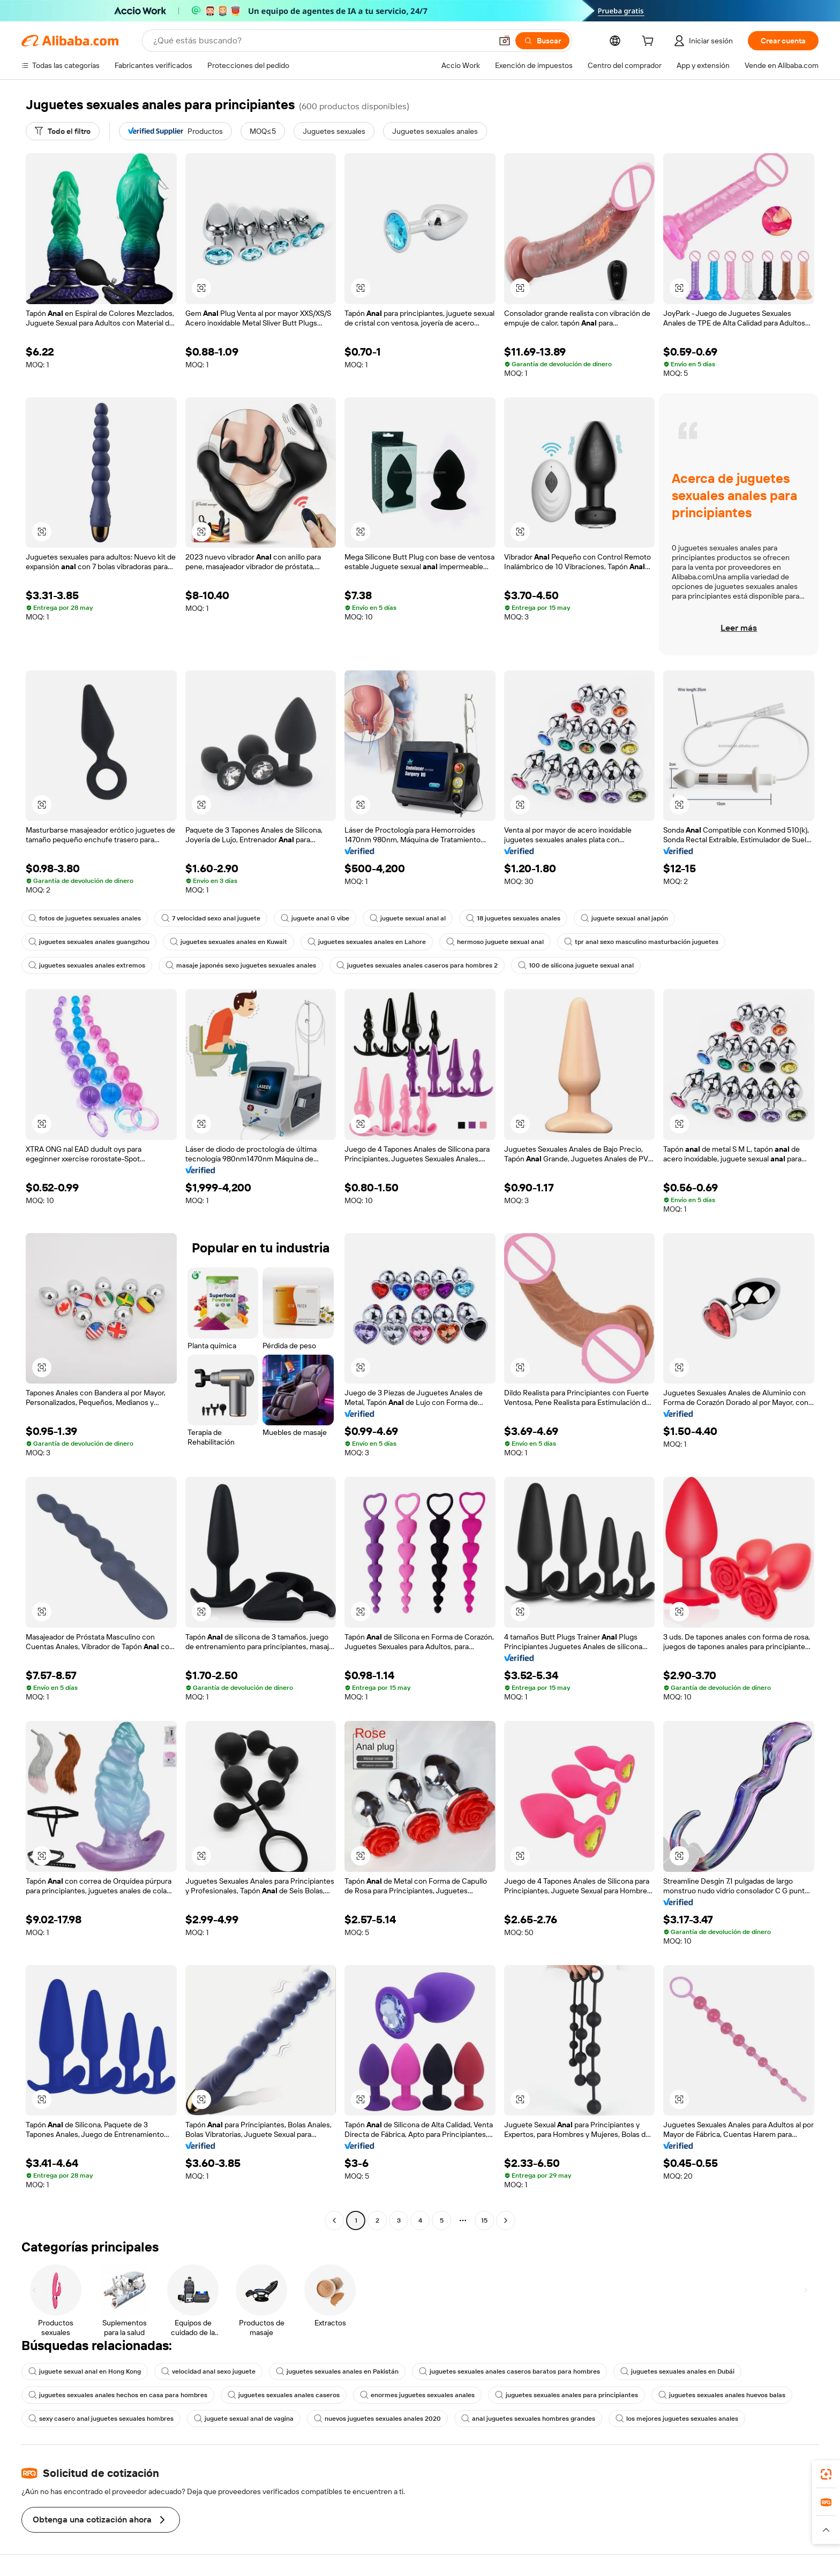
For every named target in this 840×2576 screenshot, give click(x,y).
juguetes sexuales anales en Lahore (367, 942)
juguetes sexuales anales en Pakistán (337, 2371)
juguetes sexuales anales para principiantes (566, 2395)
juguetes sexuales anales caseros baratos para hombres (509, 2371)
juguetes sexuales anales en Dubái (677, 2371)
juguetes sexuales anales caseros (284, 2395)
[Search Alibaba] (321, 41)
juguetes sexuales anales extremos (86, 965)
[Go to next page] (505, 2220)
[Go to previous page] (334, 2220)
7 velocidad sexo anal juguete (210, 918)
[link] (826, 2474)
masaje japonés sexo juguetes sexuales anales (241, 965)
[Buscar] (542, 40)
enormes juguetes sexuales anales (417, 2395)
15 (484, 2220)
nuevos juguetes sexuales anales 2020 (377, 2418)
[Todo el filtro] (63, 131)
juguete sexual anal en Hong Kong (84, 2371)
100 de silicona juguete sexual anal (576, 965)
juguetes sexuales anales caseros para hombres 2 (417, 965)
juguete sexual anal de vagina (244, 2418)
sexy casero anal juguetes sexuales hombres (101, 2418)
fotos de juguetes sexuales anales (84, 918)
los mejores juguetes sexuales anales (677, 2418)
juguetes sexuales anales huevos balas (721, 2395)
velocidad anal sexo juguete (208, 2371)
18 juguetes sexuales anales (513, 918)
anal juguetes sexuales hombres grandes (528, 2418)
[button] (504, 40)
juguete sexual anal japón (624, 918)
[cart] (650, 42)
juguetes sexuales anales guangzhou (88, 942)
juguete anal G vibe (315, 918)
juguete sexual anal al (408, 918)
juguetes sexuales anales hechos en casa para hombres (117, 2395)
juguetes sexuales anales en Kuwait (228, 942)
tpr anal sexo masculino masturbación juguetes (641, 942)
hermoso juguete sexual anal (495, 942)
